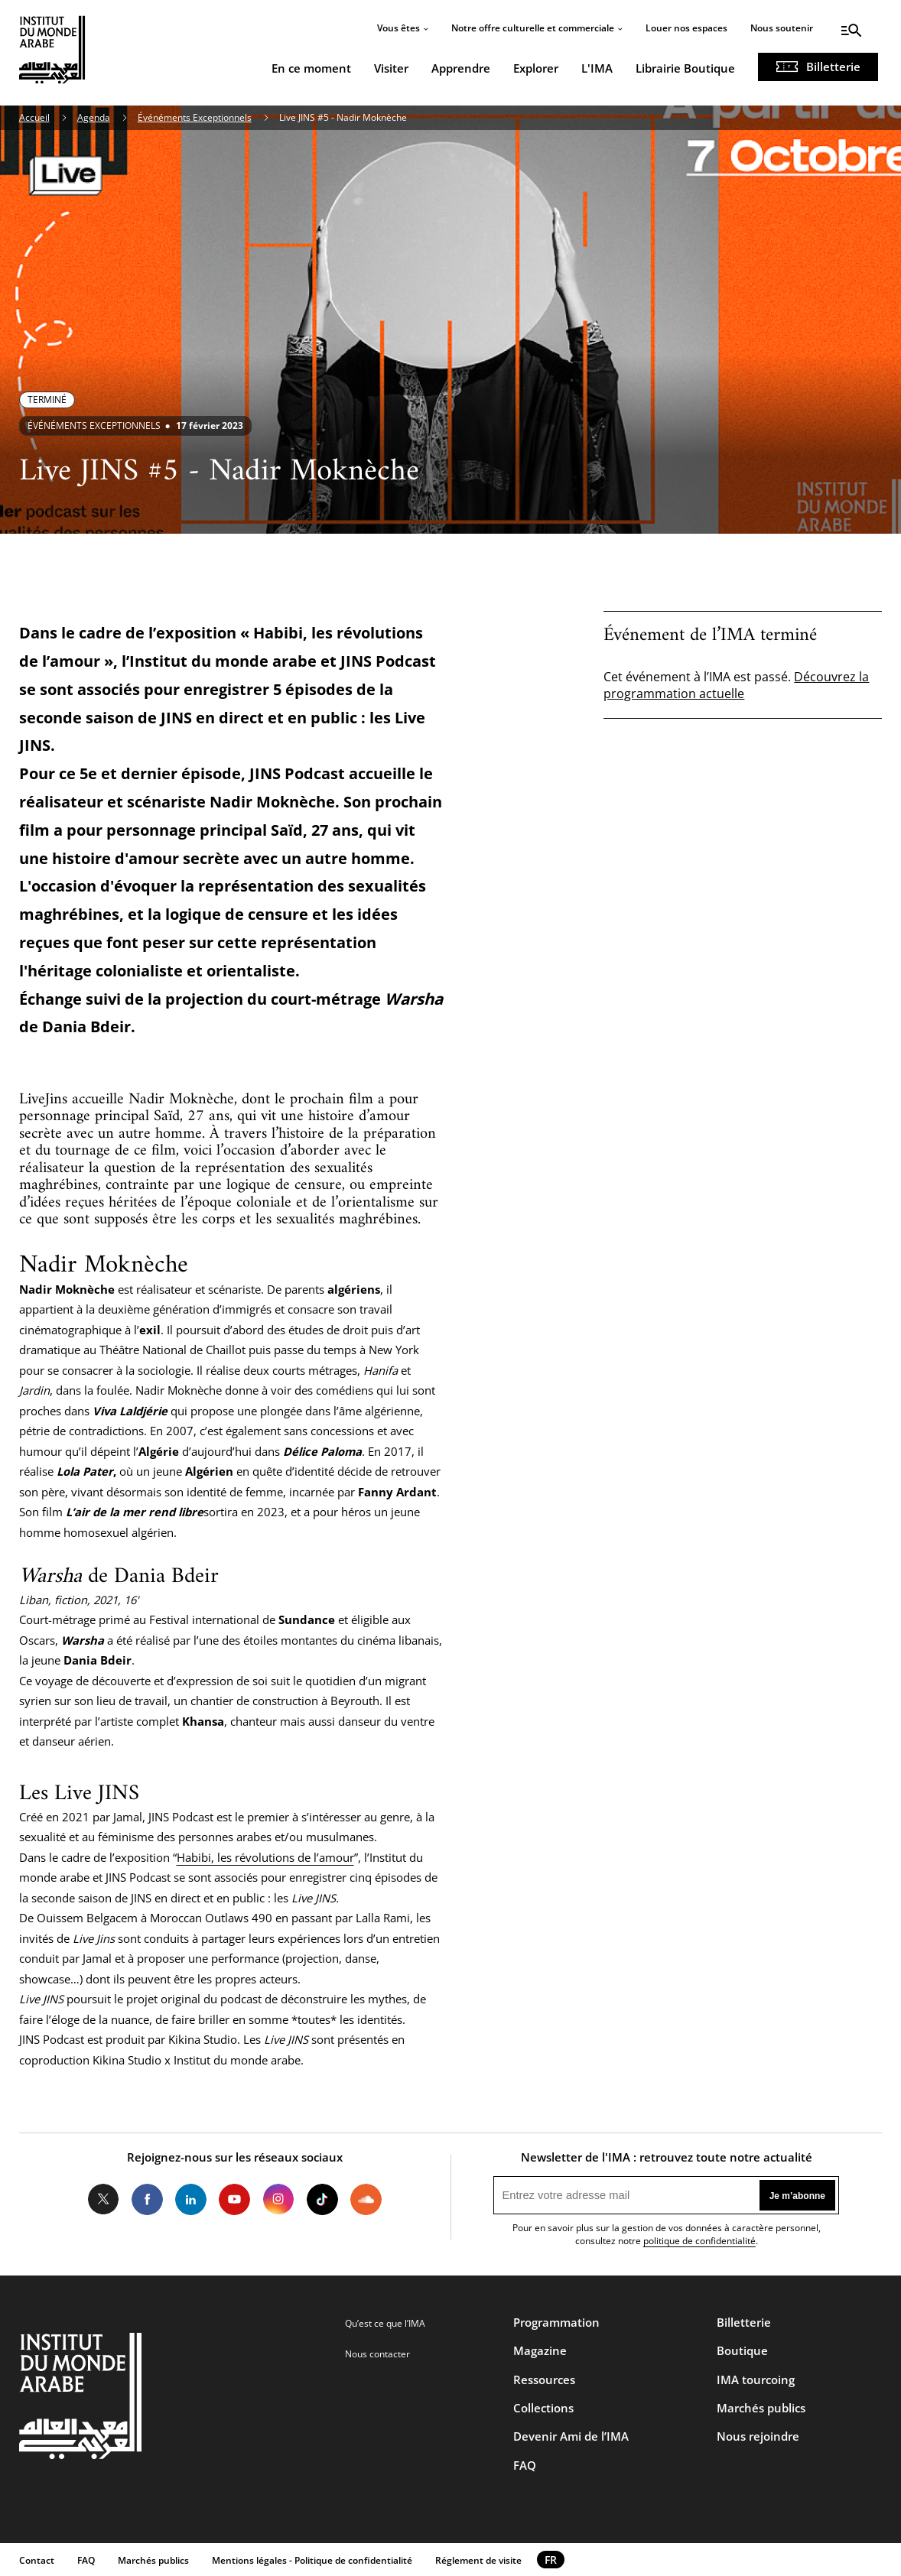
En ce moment (311, 68)
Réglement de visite (478, 2560)
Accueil (34, 117)
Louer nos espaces (686, 27)
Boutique (742, 2350)
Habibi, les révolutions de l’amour (265, 1857)
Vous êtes (398, 27)
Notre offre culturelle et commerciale (532, 27)
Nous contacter (377, 2353)
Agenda (93, 117)
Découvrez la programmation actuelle (736, 685)
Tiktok (322, 2199)
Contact (36, 2560)
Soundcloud (366, 2199)
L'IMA (597, 68)
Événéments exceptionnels (94, 425)
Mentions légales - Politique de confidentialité (312, 2560)
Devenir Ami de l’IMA (571, 2436)
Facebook (147, 2199)
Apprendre (460, 68)
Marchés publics (761, 2407)
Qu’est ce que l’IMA (385, 2323)
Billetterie (833, 66)
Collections (543, 2407)
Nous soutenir (781, 27)
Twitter (103, 2199)
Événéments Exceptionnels (195, 117)
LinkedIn (191, 2199)
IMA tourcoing (756, 2379)
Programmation (556, 2322)
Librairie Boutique (685, 68)
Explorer (535, 68)
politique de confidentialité (699, 2240)
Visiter (391, 68)
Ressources (544, 2379)
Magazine (540, 2350)
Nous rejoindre (758, 2436)
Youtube (234, 2199)
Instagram (278, 2199)
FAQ (524, 2465)
